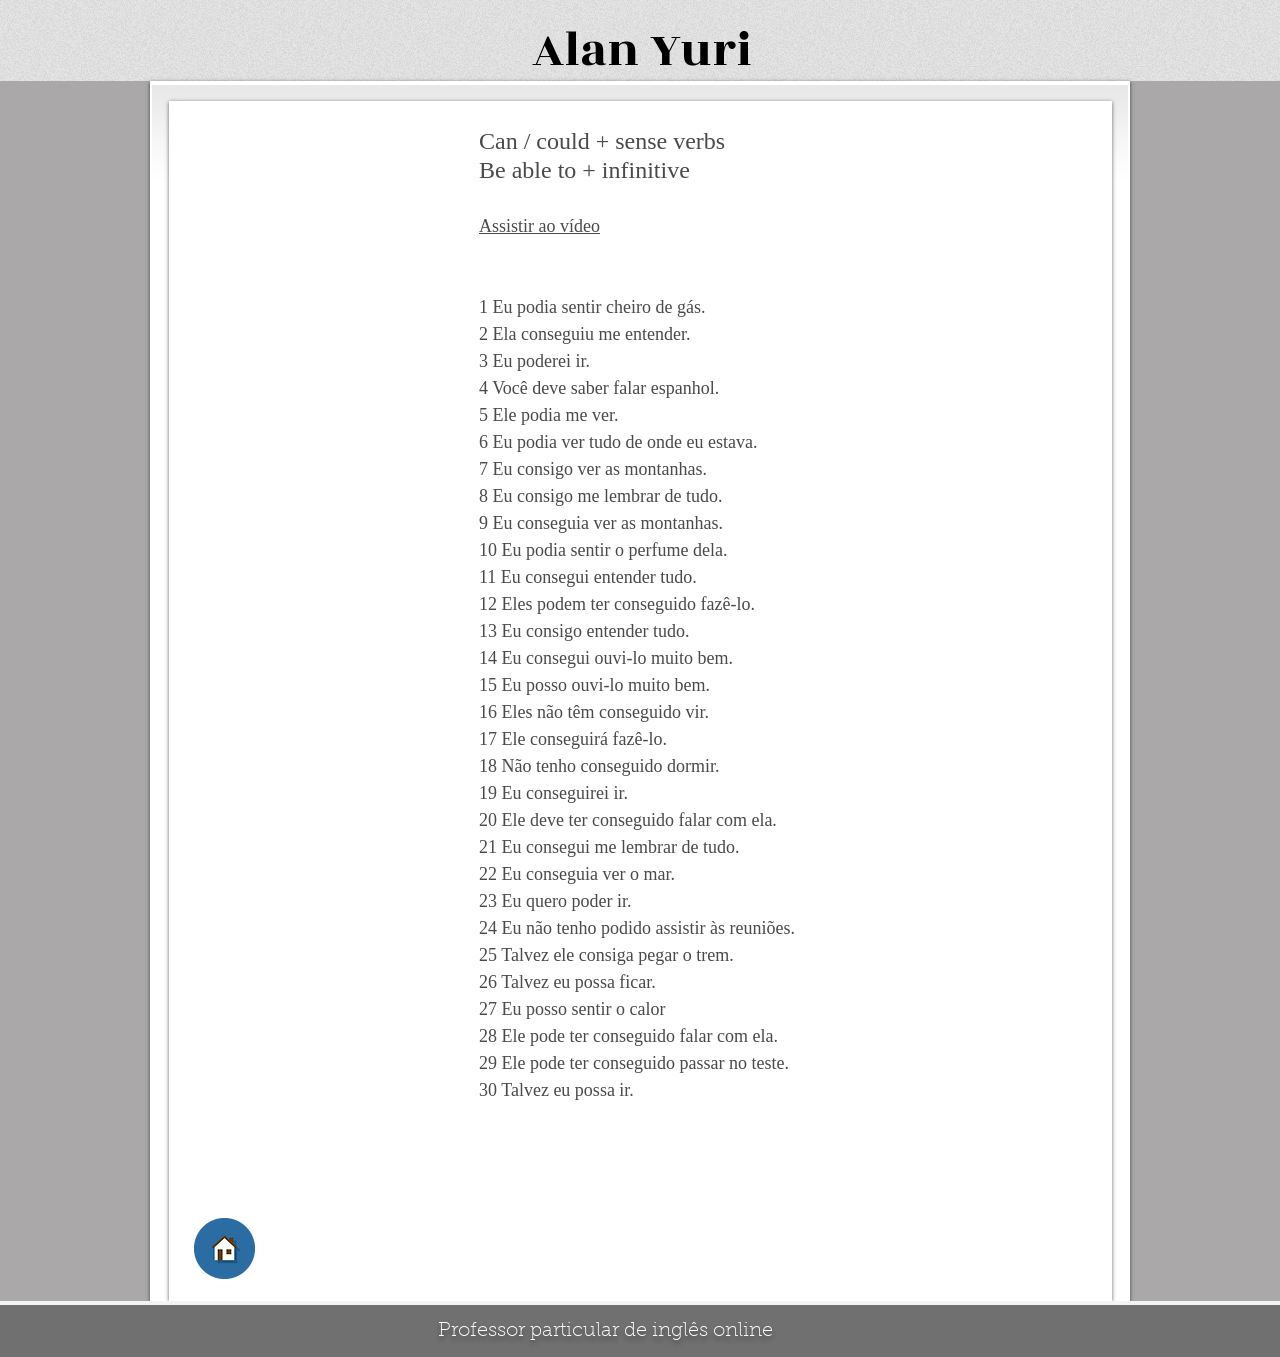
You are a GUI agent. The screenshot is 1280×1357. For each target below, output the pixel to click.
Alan (585, 50)
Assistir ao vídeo (539, 226)
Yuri (701, 50)
